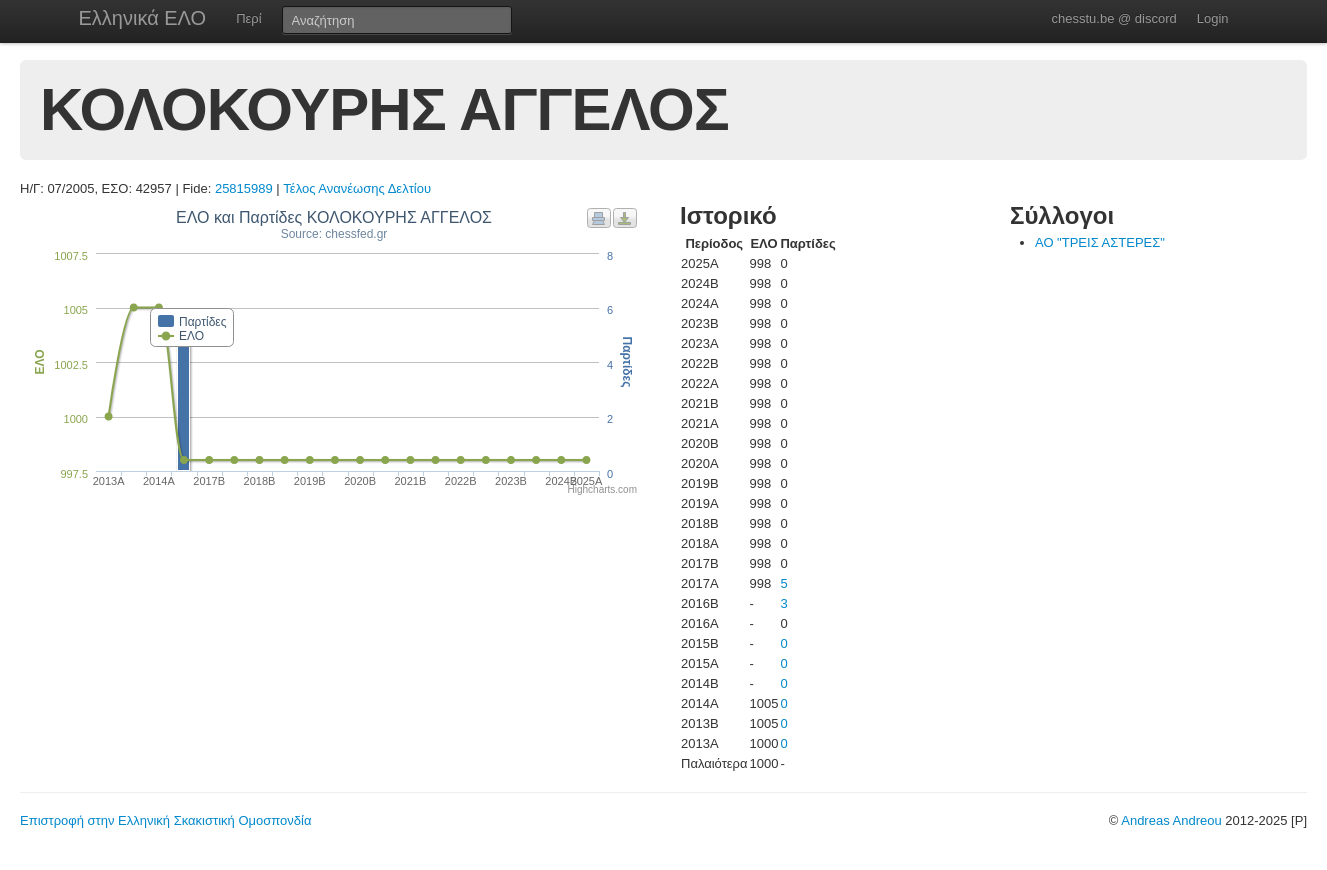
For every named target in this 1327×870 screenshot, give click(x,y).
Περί (248, 18)
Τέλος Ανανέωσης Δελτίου (357, 188)
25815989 (244, 188)
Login (1213, 18)
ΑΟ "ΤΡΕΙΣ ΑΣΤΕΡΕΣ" (1100, 242)
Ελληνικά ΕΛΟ (143, 18)
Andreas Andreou (1171, 820)
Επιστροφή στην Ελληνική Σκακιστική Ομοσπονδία (165, 820)
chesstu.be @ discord (1113, 18)
